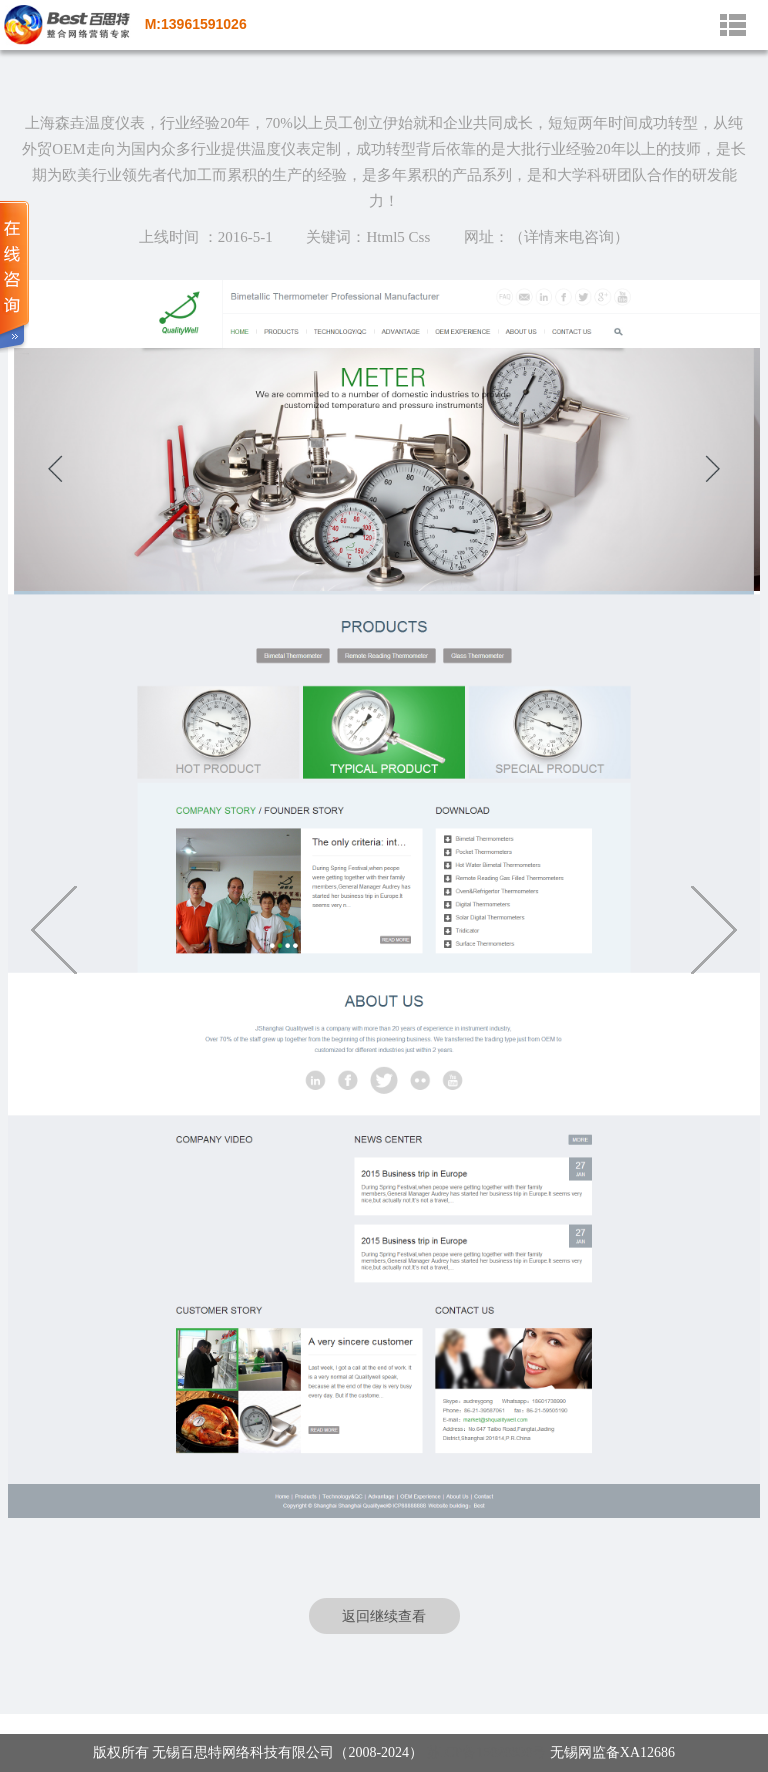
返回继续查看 (384, 1616)
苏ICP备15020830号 (487, 1752)
